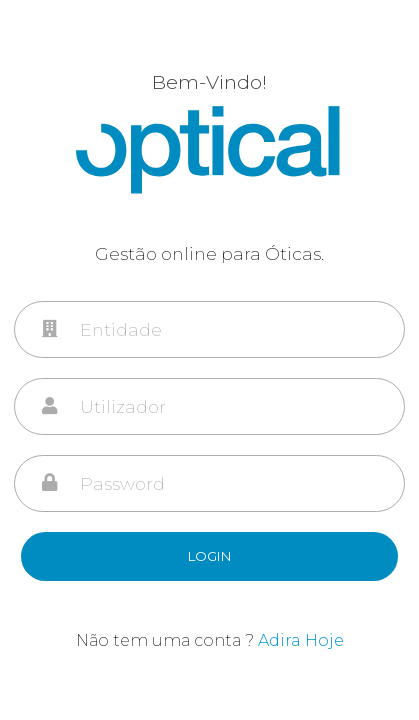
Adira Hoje (301, 640)
